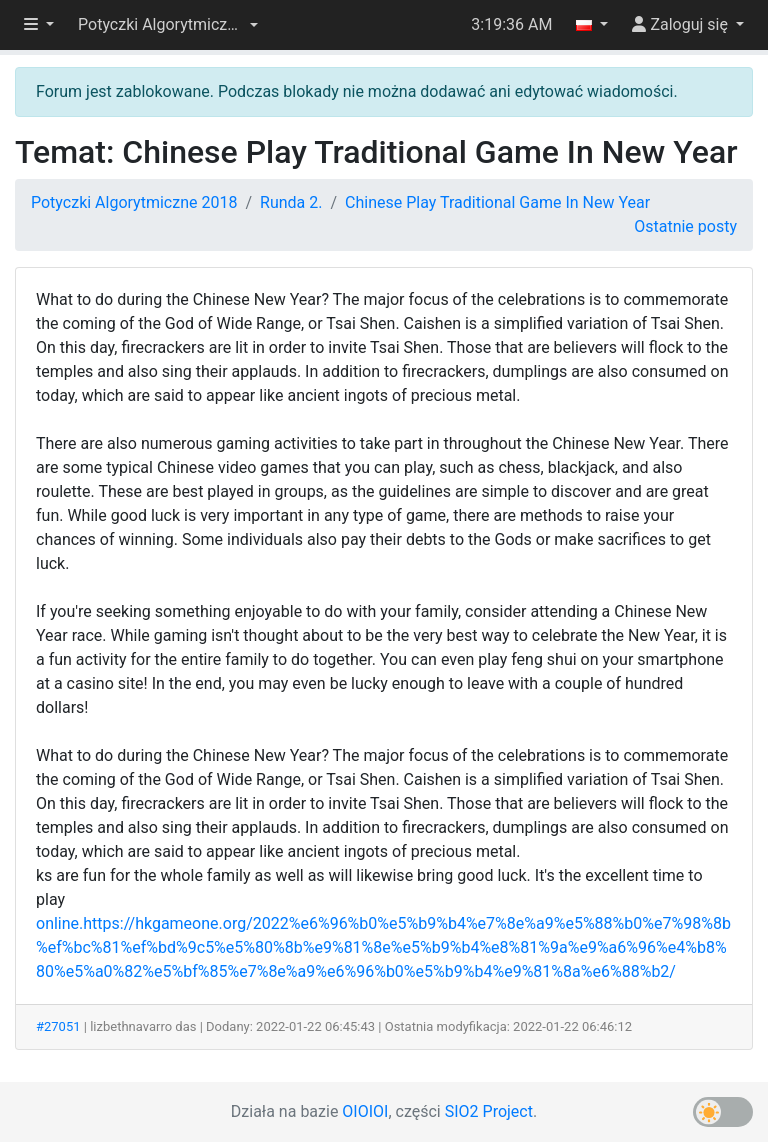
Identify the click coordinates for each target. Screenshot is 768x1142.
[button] (168, 25)
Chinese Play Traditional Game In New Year (497, 202)
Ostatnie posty (685, 226)
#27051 (58, 1026)
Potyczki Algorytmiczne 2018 (134, 202)
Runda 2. (291, 202)
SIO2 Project (489, 1111)
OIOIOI (365, 1111)
